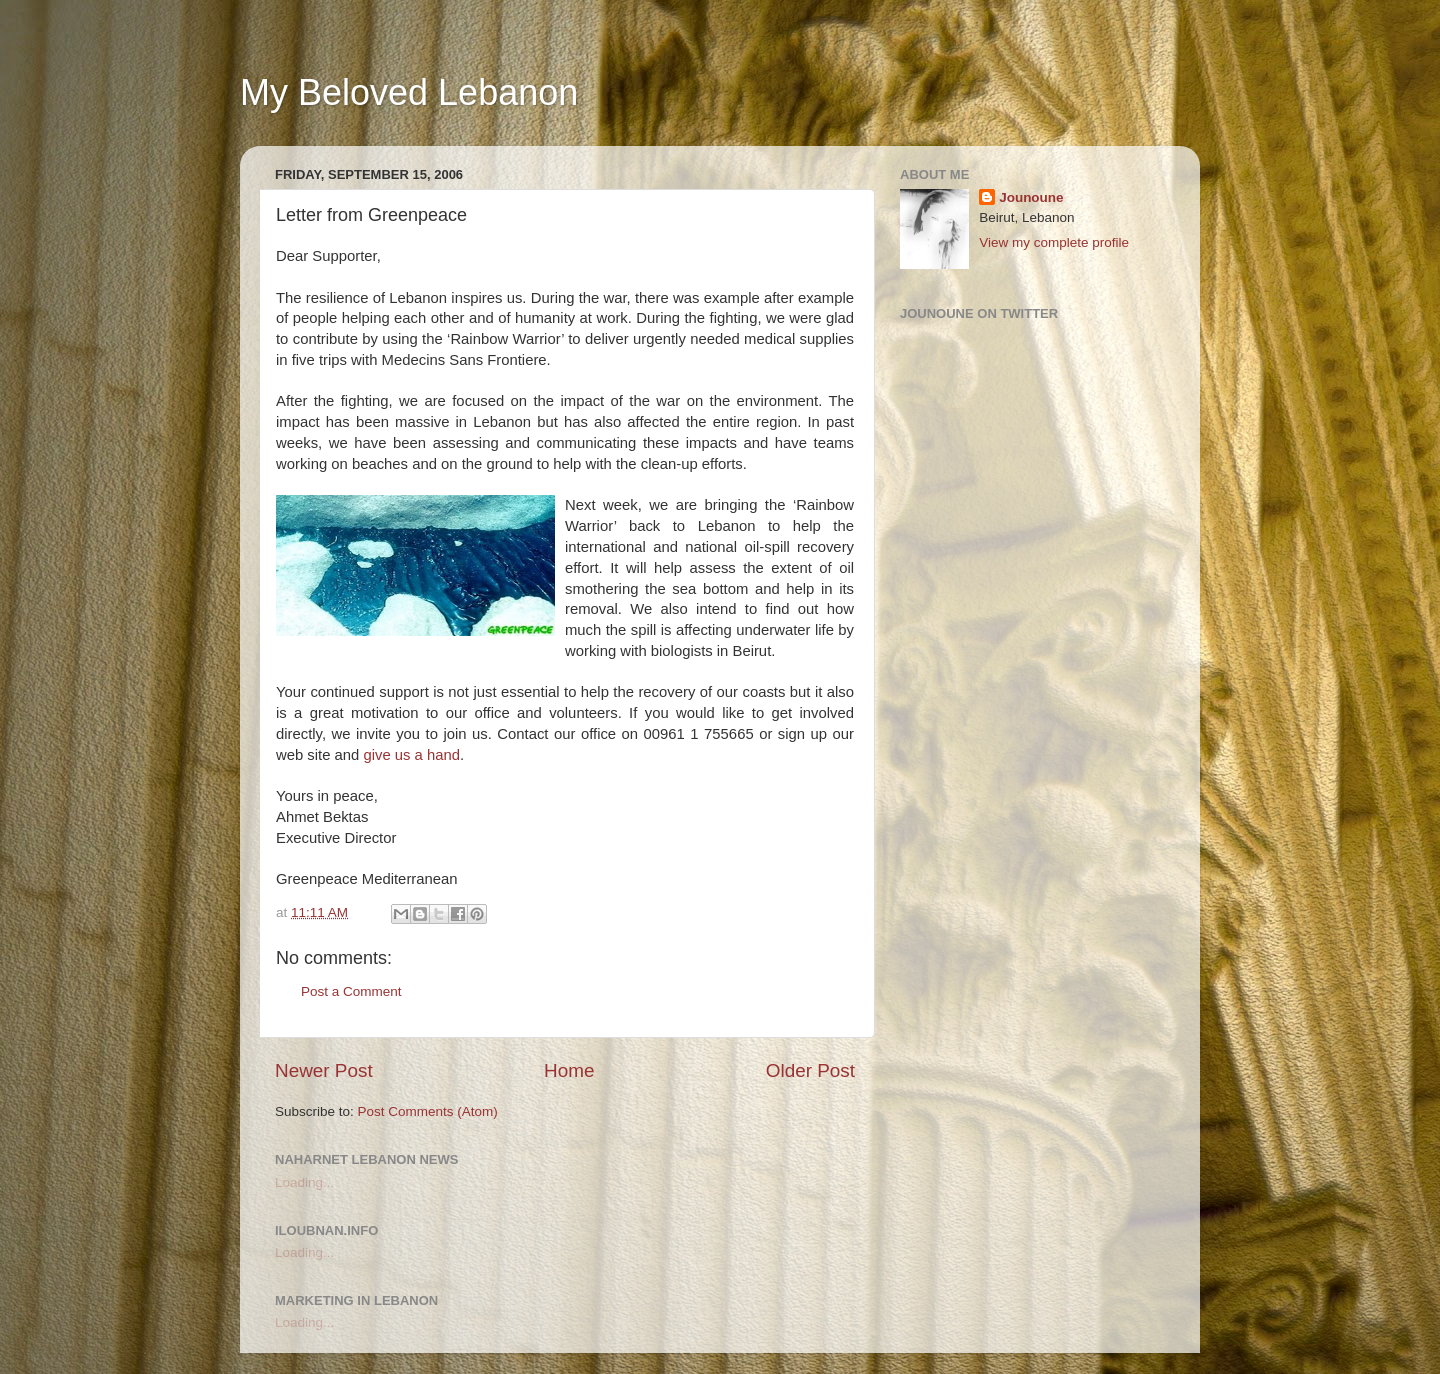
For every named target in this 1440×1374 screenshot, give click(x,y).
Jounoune (1031, 197)
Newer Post (324, 1070)
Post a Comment (351, 991)
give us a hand (411, 755)
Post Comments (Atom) (428, 1111)
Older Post (810, 1070)
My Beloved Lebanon (409, 92)
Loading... (304, 1182)
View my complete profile (1054, 242)
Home (569, 1070)
